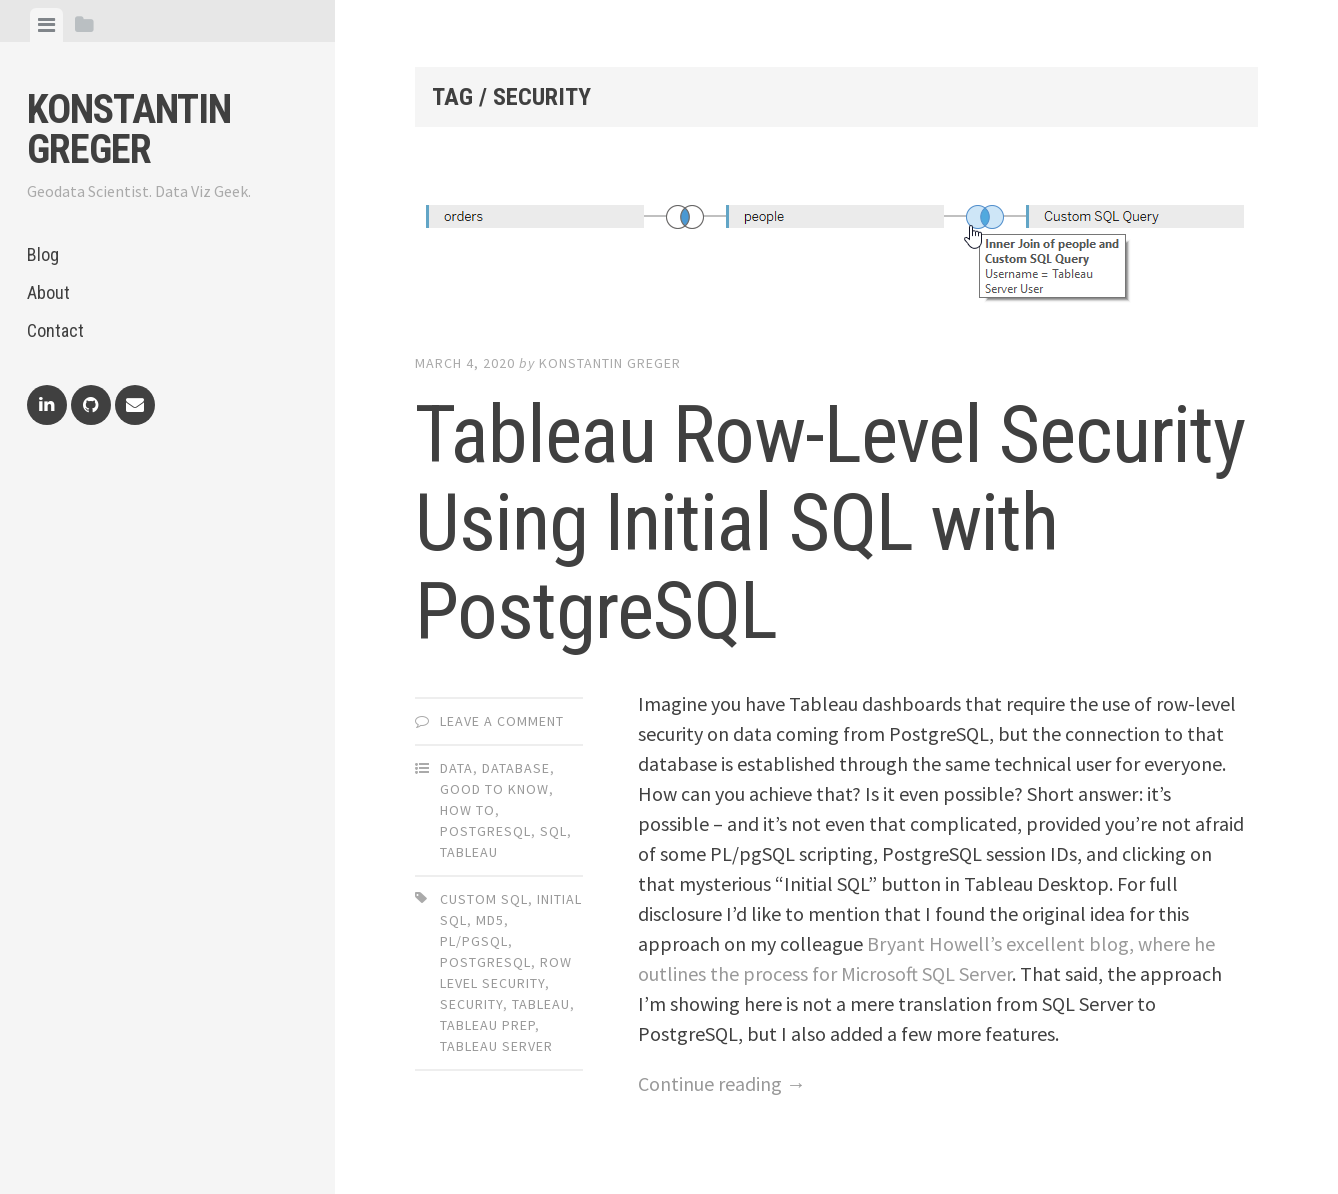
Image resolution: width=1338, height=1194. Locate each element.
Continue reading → (722, 1083)
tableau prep (487, 1025)
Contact (55, 330)
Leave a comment (502, 721)
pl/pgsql (474, 941)
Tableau (469, 852)
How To (467, 810)
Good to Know (494, 789)
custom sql (484, 899)
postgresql (485, 962)
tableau (541, 1004)
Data (456, 768)
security (471, 1004)
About (48, 292)
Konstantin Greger (129, 129)
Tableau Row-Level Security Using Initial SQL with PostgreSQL (830, 523)
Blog (43, 254)
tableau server (496, 1046)
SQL (553, 831)
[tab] (46, 25)
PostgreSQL (485, 831)
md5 (490, 920)
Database (516, 768)
